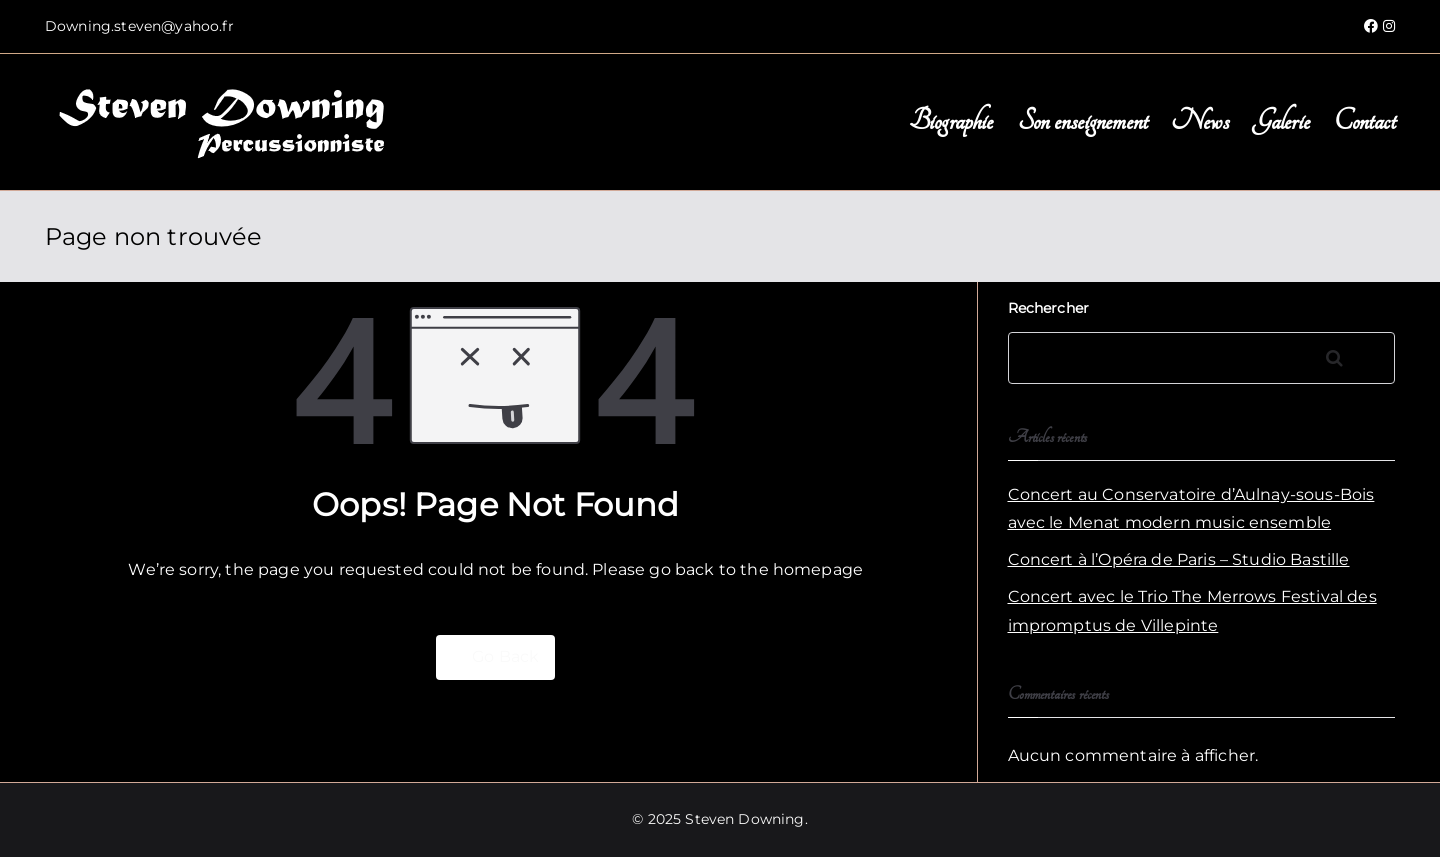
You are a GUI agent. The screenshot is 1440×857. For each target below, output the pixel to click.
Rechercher (1049, 308)
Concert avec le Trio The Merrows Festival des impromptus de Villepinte (1192, 611)
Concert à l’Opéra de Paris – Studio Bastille (1179, 559)
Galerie (1281, 121)
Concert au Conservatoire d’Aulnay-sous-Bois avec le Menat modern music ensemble (1191, 509)
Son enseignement (1083, 121)
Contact (1364, 121)
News (1200, 121)
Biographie (951, 121)
